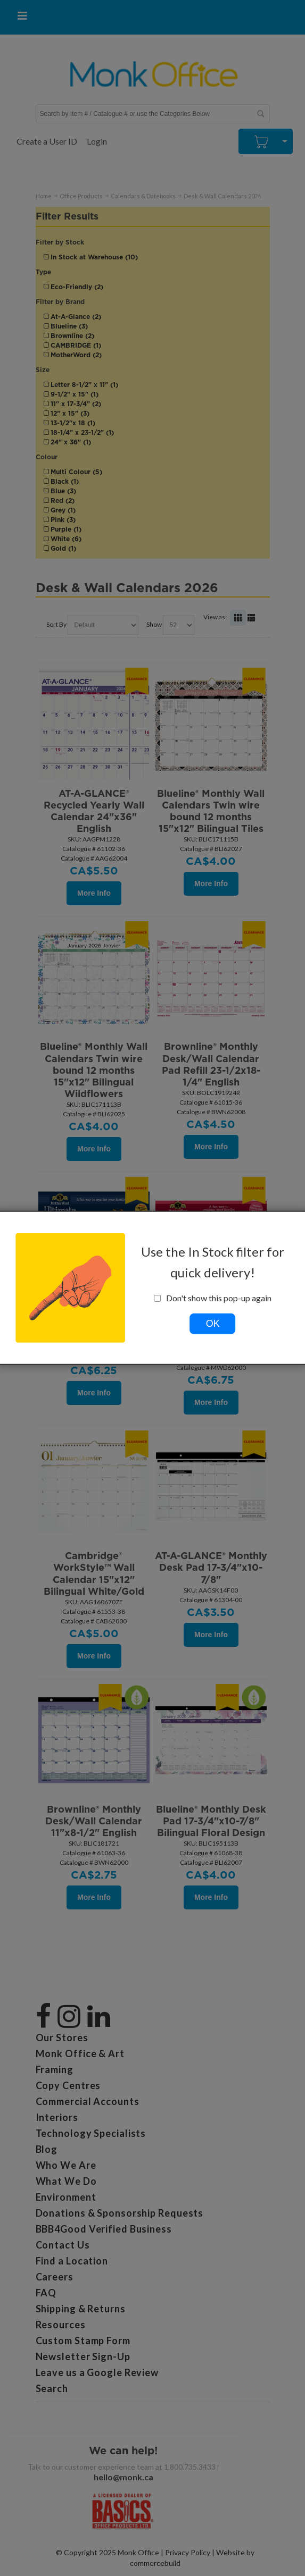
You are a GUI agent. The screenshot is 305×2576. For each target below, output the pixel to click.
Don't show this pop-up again (212, 1298)
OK (213, 1323)
